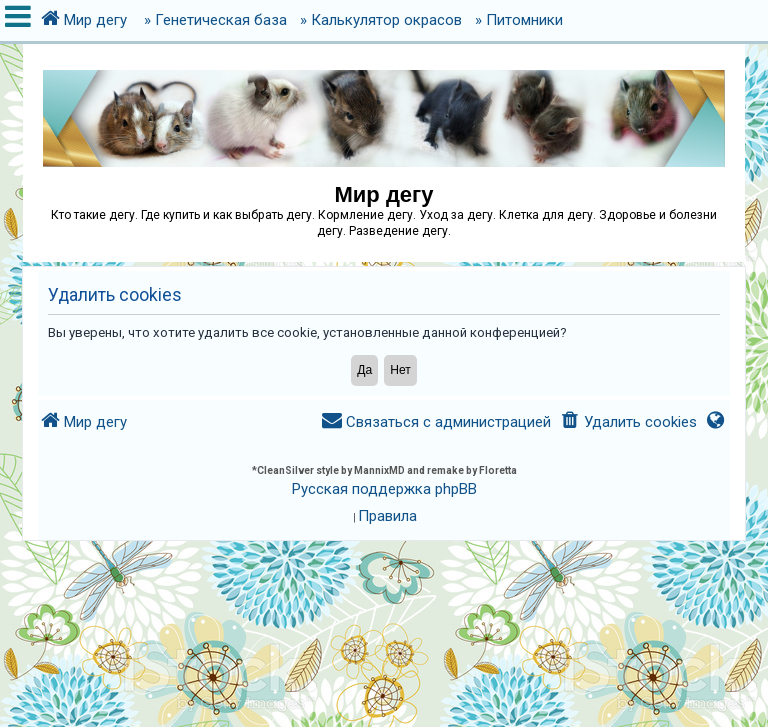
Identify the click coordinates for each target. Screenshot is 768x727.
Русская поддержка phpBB (384, 489)
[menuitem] (627, 422)
